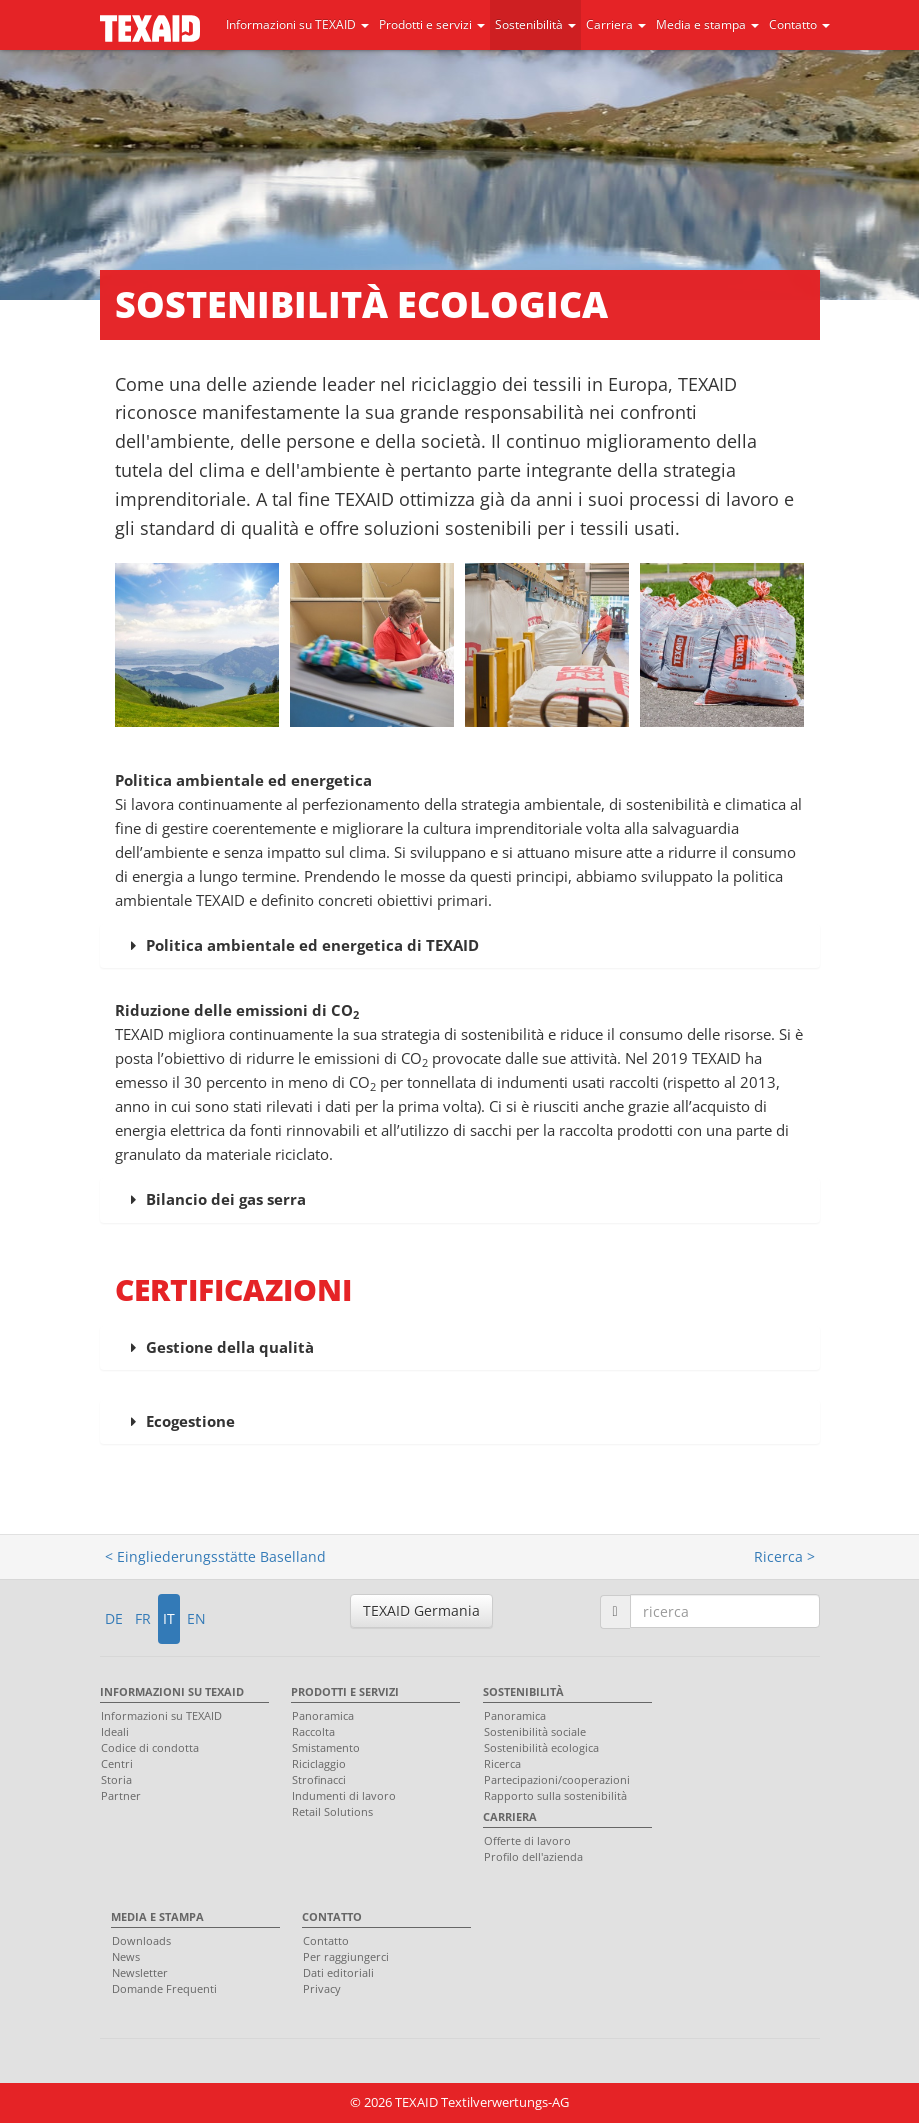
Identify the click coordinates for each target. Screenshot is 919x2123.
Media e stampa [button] (707, 24)
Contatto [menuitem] (332, 1916)
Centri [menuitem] (117, 1763)
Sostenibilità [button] (535, 24)
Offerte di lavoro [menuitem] (527, 1840)
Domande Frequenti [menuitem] (164, 1988)
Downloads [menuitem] (141, 1940)
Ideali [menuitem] (115, 1731)
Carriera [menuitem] (510, 1816)
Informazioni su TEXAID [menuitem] (172, 1691)
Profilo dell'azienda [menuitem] (533, 1856)
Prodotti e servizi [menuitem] (345, 1691)
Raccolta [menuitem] (313, 1731)
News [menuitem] (126, 1956)
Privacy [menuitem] (322, 1988)
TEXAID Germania (421, 1610)
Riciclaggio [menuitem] (319, 1763)
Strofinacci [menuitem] (319, 1779)
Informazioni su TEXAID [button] (297, 24)
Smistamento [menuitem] (326, 1747)
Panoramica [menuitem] (323, 1715)
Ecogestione (190, 1421)
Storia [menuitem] (116, 1779)
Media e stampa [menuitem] (157, 1916)
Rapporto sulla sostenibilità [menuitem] (555, 1795)
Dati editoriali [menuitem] (338, 1972)
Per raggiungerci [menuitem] (346, 1956)
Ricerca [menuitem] (502, 1763)
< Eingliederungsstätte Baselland (215, 1556)
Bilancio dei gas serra (226, 1199)
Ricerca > (784, 1556)
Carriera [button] (616, 24)
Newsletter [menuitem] (140, 1972)
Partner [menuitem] (121, 1795)
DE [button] (114, 1618)
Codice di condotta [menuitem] (150, 1747)
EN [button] (196, 1618)
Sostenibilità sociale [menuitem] (535, 1731)
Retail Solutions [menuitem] (332, 1811)
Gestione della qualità (230, 1347)
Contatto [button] (799, 24)
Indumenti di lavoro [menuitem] (344, 1795)
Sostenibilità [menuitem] (523, 1691)
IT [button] (169, 1618)
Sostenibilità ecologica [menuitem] (541, 1747)
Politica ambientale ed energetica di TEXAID (312, 945)
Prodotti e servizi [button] (432, 24)
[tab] (460, 946)
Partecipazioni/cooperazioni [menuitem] (557, 1779)
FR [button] (143, 1618)
